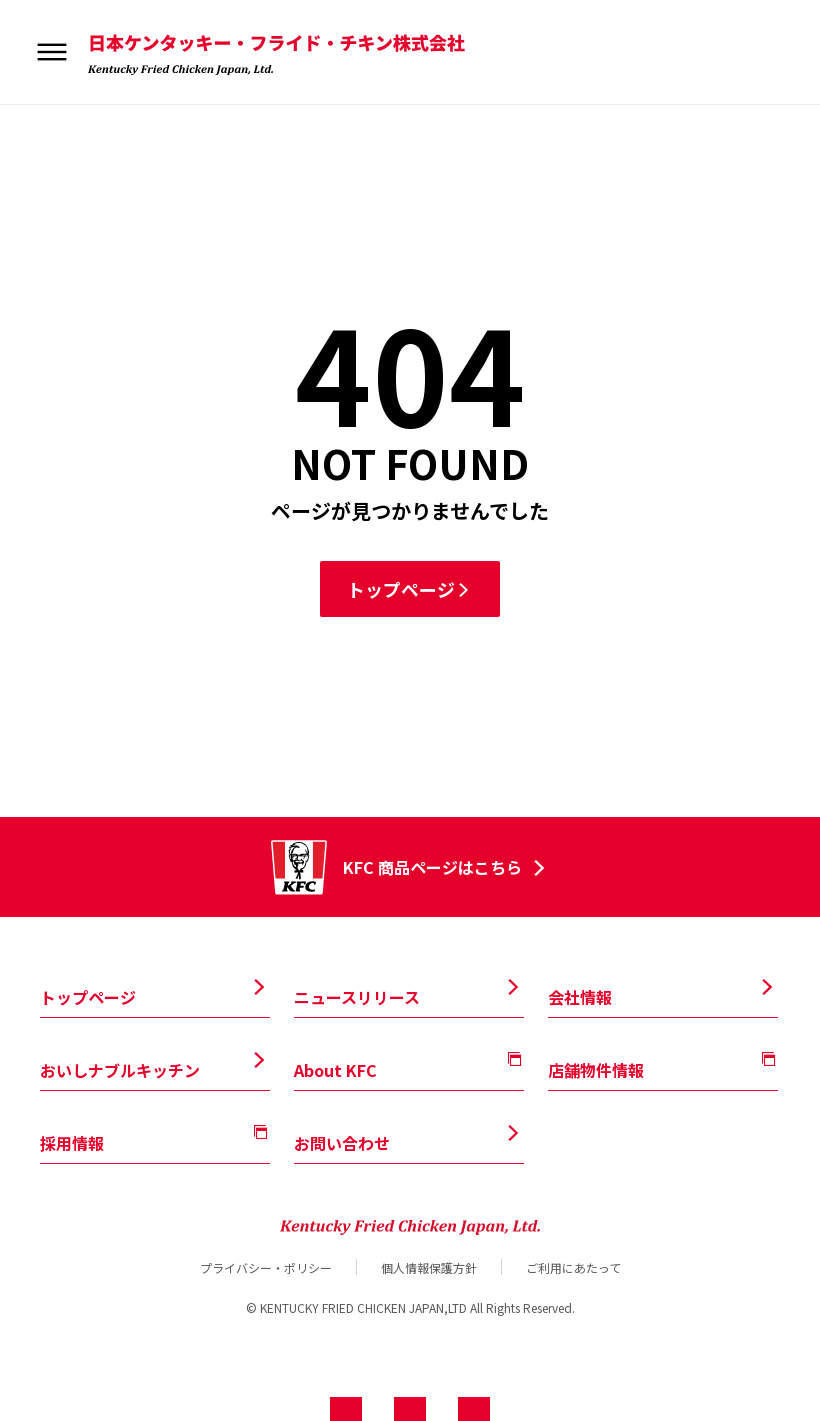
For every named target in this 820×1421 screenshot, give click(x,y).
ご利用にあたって (573, 1267)
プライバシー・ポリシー (266, 1267)
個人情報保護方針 (429, 1267)
